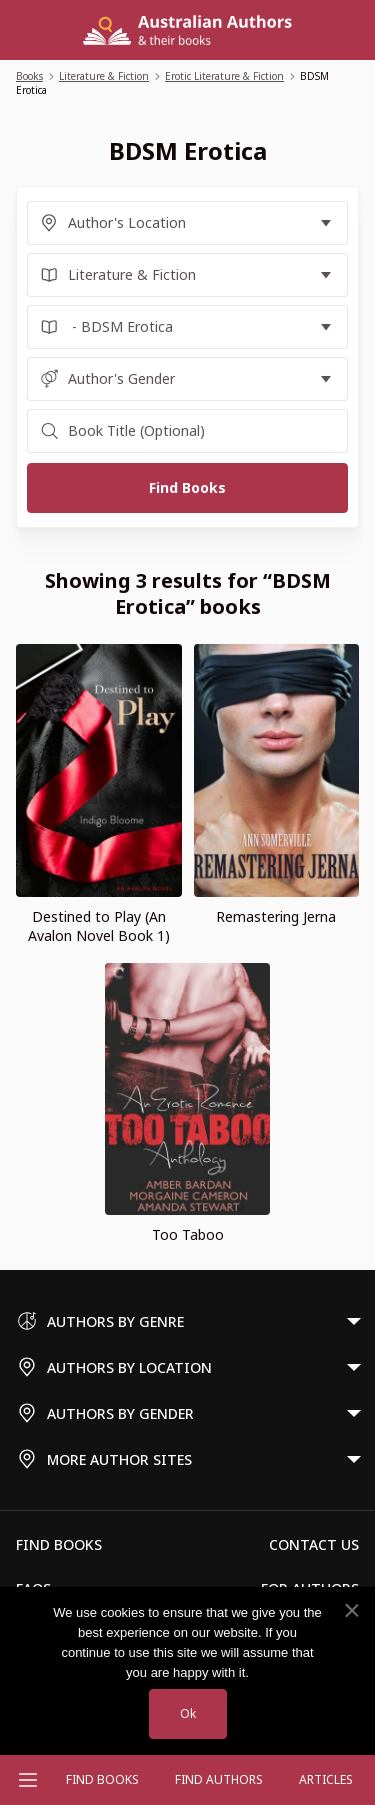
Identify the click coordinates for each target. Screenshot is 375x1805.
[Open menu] (28, 1780)
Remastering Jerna (276, 916)
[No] (351, 1611)
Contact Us (314, 1544)
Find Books (102, 1779)
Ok (188, 1713)
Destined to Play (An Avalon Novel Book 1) (99, 926)
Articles (326, 1779)
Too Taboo (188, 1234)
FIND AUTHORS (219, 1779)
